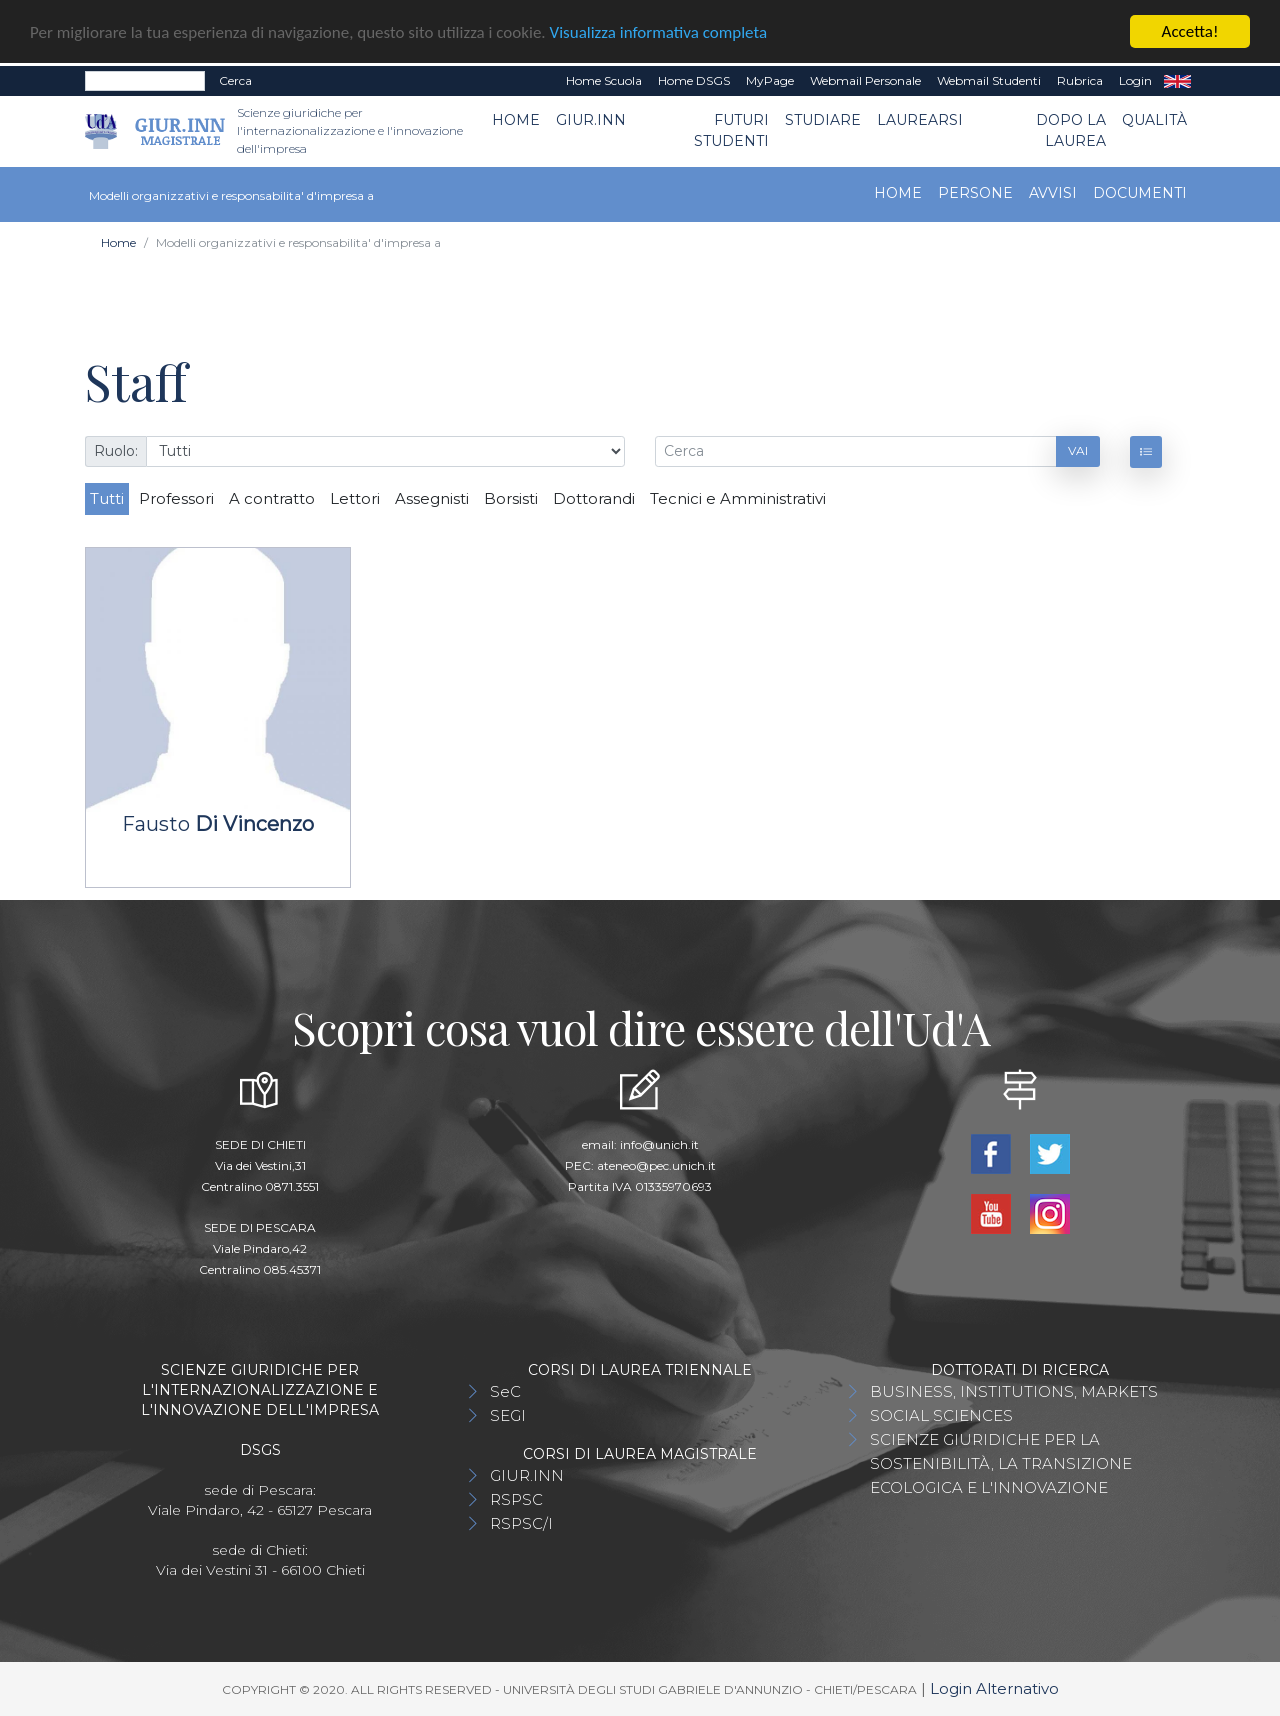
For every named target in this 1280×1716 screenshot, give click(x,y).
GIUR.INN (591, 120)
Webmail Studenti (989, 80)
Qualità (1154, 120)
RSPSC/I (521, 1523)
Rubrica (1080, 80)
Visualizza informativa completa (659, 31)
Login (1135, 80)
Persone (975, 193)
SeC (505, 1391)
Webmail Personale (865, 80)
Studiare (823, 120)
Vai (1078, 450)
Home (516, 120)
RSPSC (516, 1499)
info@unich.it (659, 1144)
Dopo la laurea (1071, 130)
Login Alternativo (994, 1688)
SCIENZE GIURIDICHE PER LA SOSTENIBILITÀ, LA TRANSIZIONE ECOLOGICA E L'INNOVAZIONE (1001, 1463)
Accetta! (1190, 31)
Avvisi (1053, 193)
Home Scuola (604, 80)
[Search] (145, 81)
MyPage (770, 80)
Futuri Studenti (731, 130)
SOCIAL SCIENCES (941, 1415)
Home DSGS (694, 80)
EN (1177, 81)
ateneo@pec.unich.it (656, 1165)
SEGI (508, 1415)
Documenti (1140, 193)
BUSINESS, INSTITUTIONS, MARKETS (1014, 1391)
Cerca (235, 80)
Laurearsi (920, 120)
